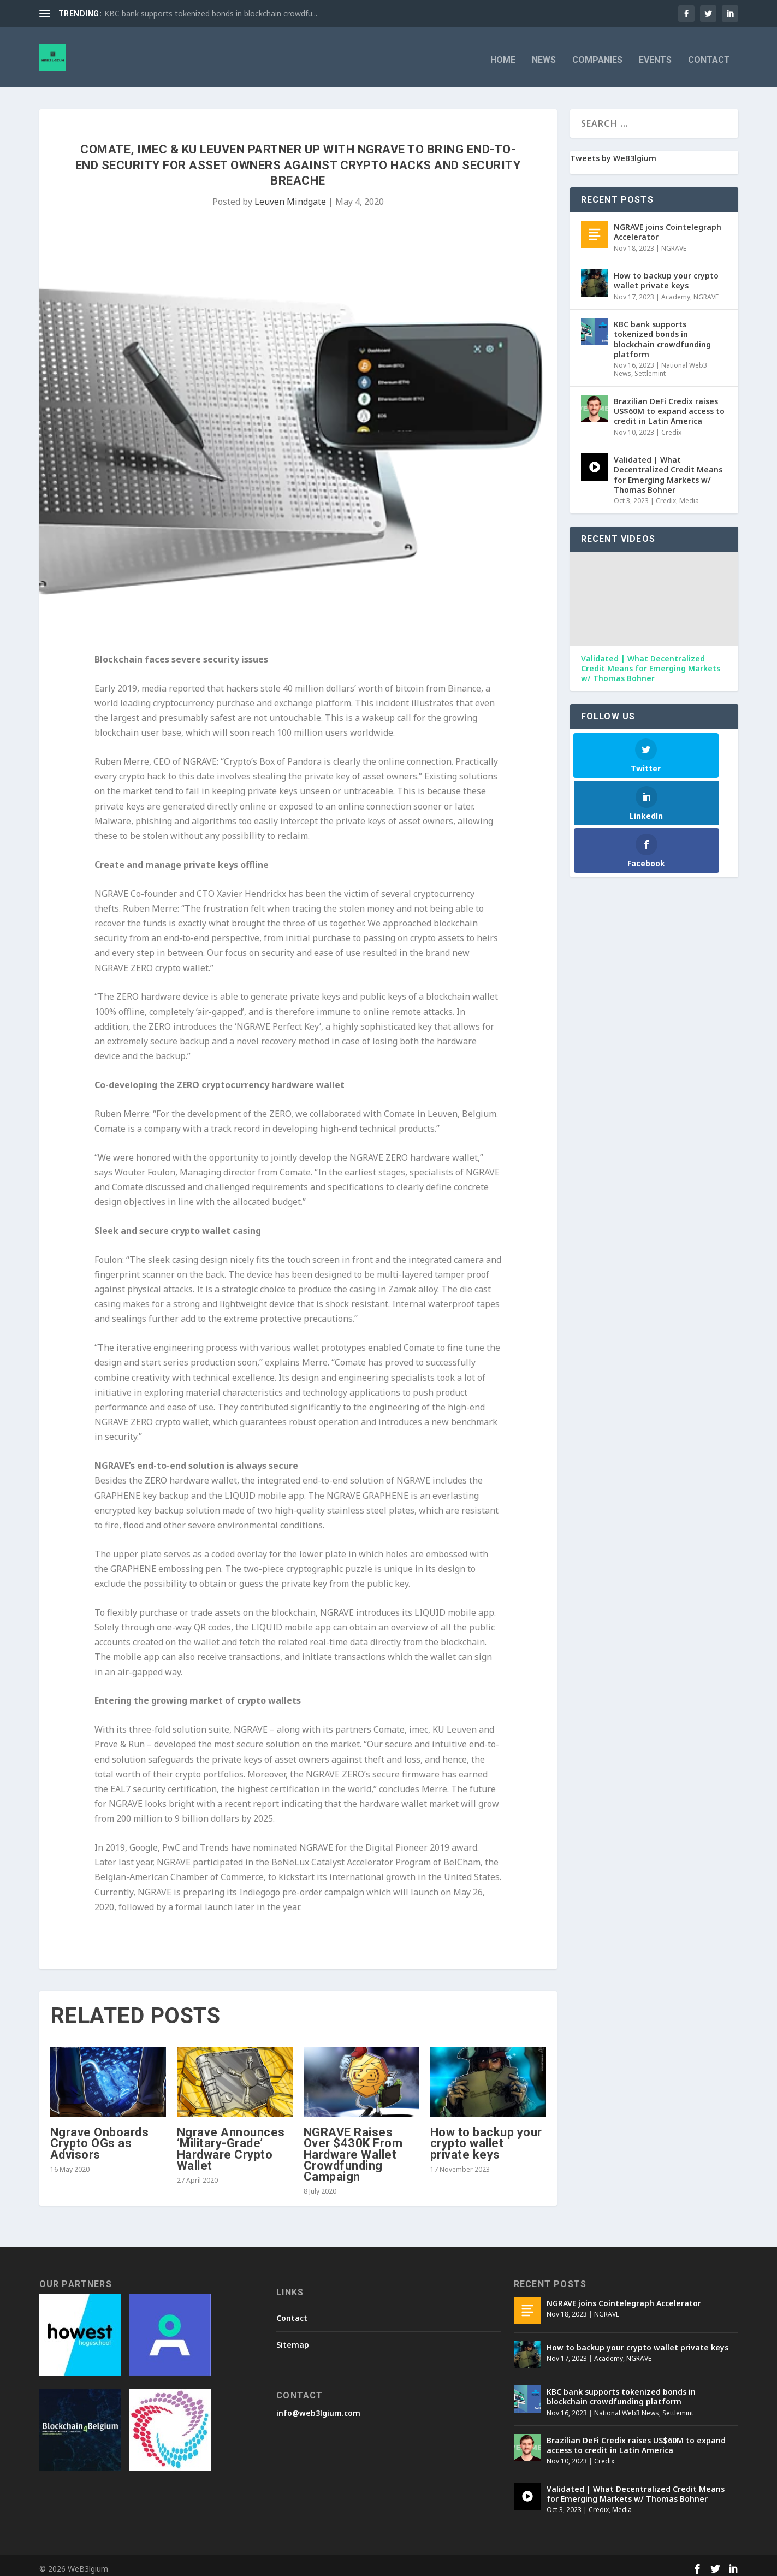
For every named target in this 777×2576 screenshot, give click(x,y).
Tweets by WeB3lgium (613, 152)
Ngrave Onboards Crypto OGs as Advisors (99, 2137)
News (544, 55)
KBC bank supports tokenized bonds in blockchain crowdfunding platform (662, 334)
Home (502, 55)
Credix (671, 427)
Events (655, 55)
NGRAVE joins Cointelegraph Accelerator (667, 226)
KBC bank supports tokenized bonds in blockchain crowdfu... (210, 13)
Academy (675, 291)
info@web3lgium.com (318, 2407)
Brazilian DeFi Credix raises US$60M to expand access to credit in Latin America (669, 406)
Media (689, 495)
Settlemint (650, 368)
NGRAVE (673, 242)
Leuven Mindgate (290, 196)
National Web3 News (626, 2407)
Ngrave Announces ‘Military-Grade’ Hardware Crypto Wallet (231, 2143)
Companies (597, 55)
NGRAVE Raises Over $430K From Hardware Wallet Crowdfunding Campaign (353, 2149)
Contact (709, 55)
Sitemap (292, 2339)
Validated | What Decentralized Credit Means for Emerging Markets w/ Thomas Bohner (668, 469)
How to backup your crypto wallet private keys (486, 2137)
